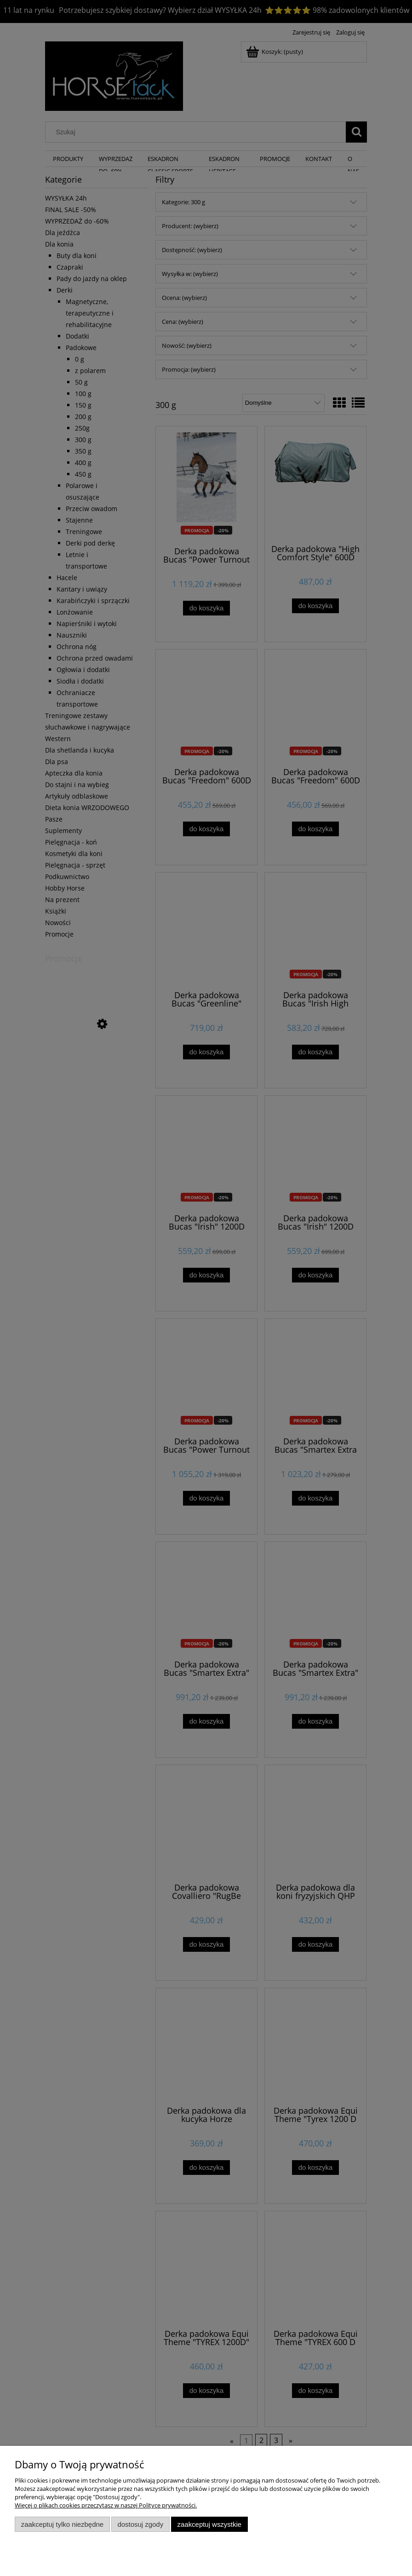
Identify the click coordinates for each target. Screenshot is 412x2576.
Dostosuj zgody (140, 2524)
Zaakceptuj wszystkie (209, 2524)
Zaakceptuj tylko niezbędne (62, 2524)
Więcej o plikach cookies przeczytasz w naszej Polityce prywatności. (106, 2505)
